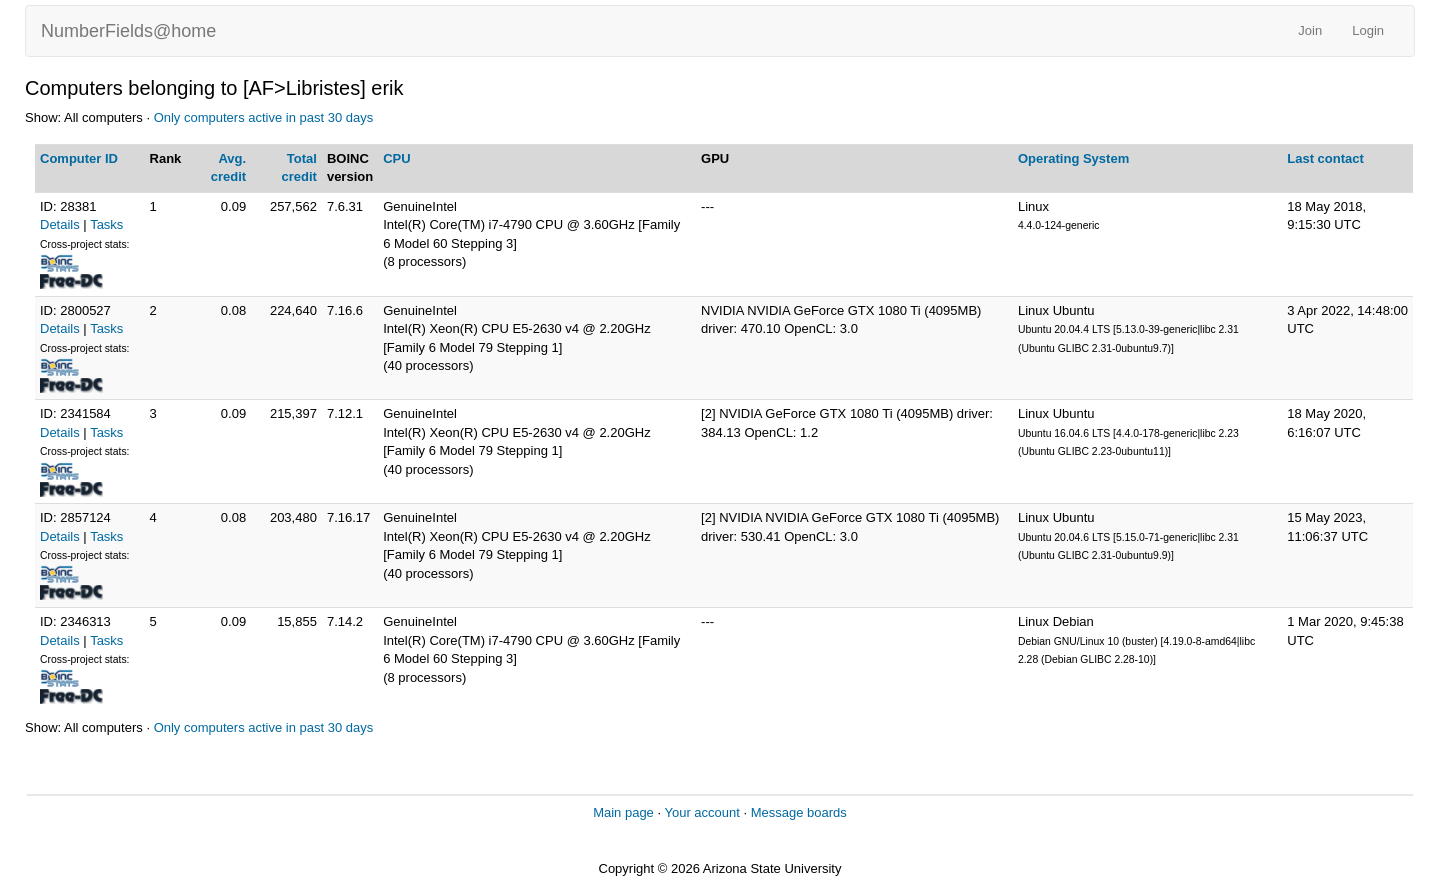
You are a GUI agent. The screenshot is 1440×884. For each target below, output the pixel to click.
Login (1368, 30)
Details (60, 224)
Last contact (1325, 158)
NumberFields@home (128, 31)
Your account (701, 812)
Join (1310, 30)
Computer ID (79, 158)
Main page (623, 812)
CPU (396, 158)
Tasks (106, 224)
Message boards (799, 812)
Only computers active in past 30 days (264, 117)
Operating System (1073, 158)
